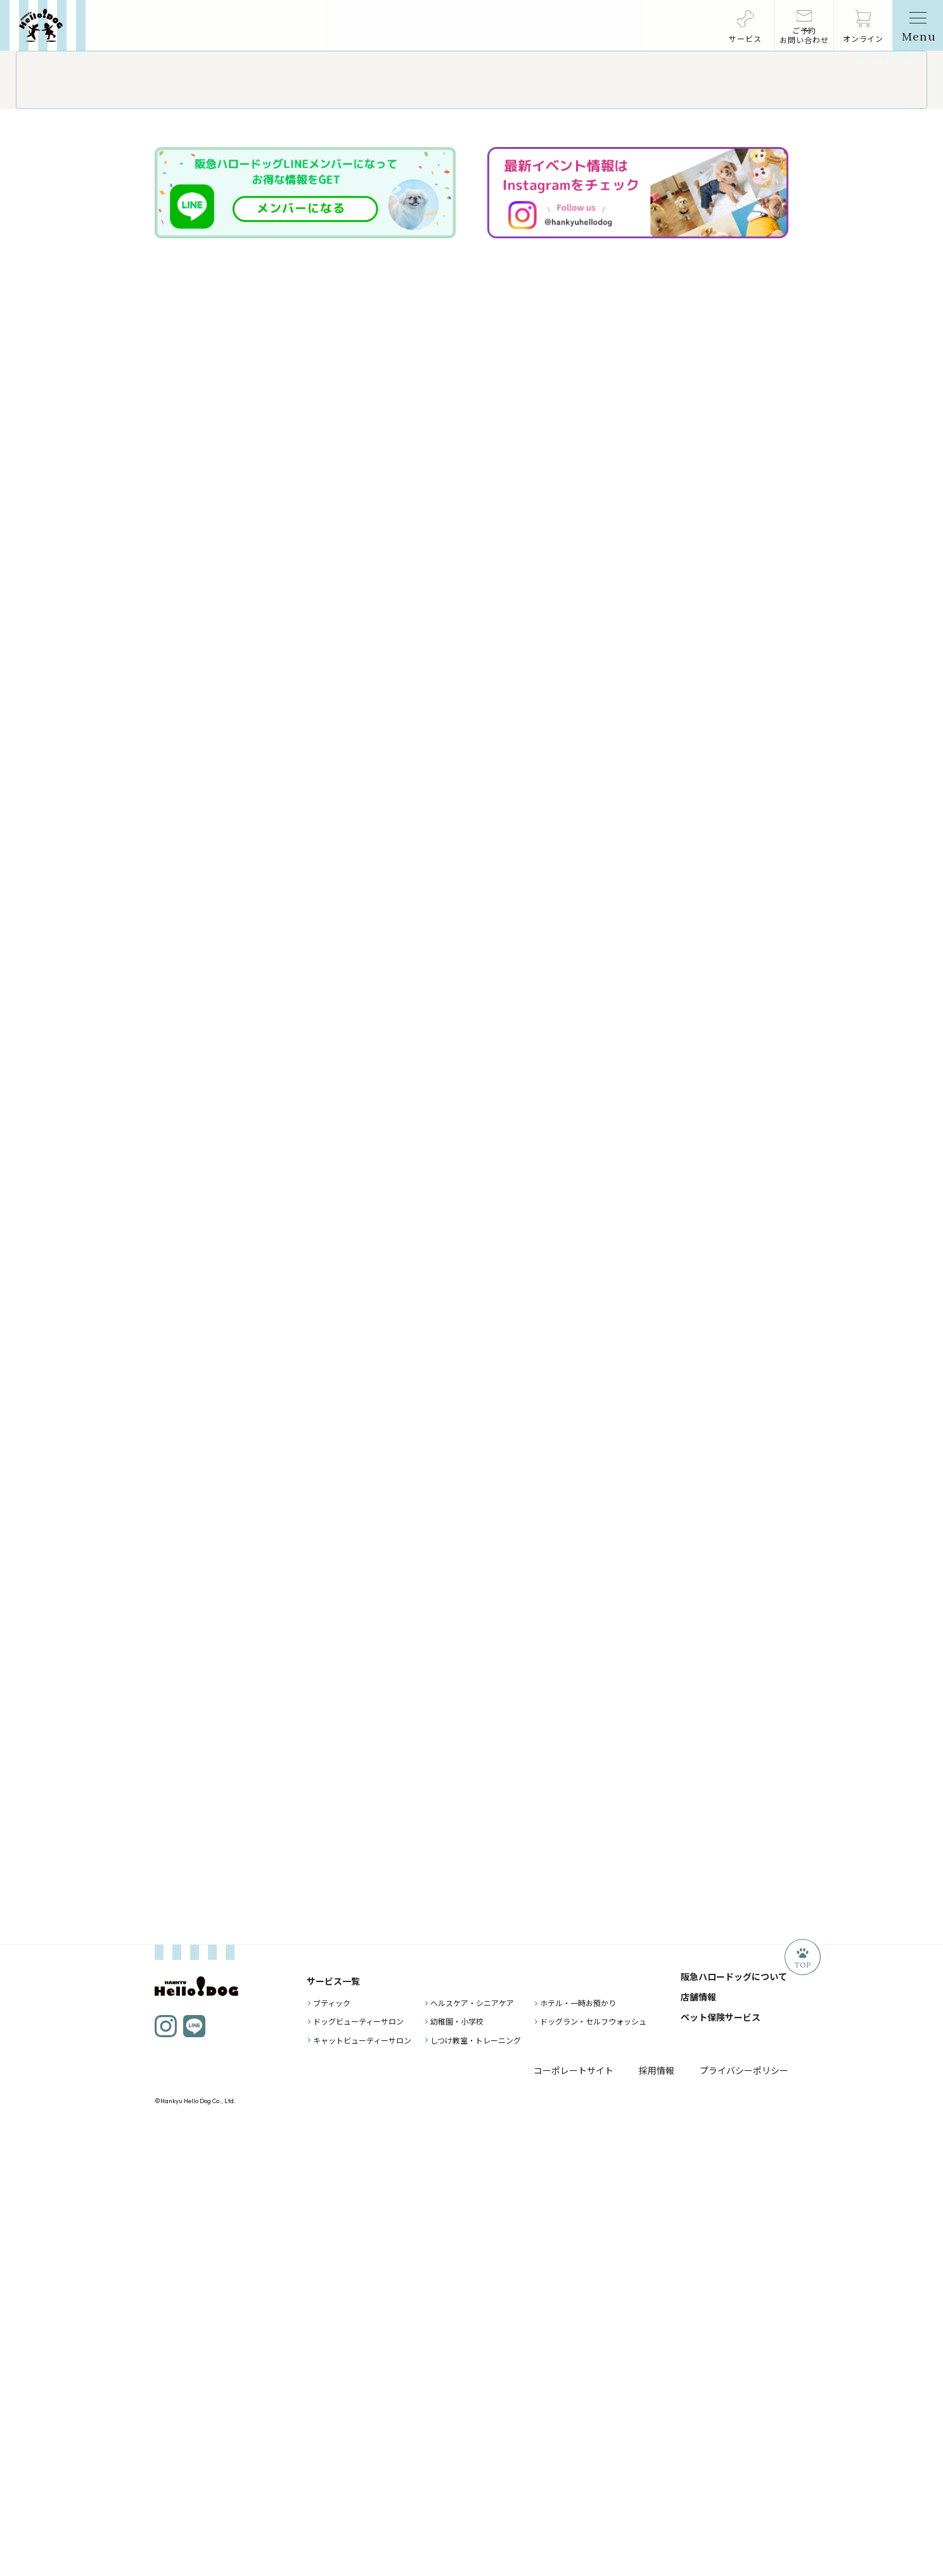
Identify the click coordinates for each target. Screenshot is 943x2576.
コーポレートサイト (573, 2520)
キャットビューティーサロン (362, 2489)
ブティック (331, 2452)
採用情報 (656, 2520)
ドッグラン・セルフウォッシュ (593, 2471)
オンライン (863, 38)
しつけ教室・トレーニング (475, 2489)
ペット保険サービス (720, 2467)
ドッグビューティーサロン (358, 2471)
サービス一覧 (333, 2431)
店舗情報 (698, 2446)
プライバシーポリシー (744, 2520)
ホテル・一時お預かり (578, 2452)
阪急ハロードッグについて (734, 2426)
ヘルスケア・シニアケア (472, 2452)
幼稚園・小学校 (457, 2471)
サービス (745, 38)
